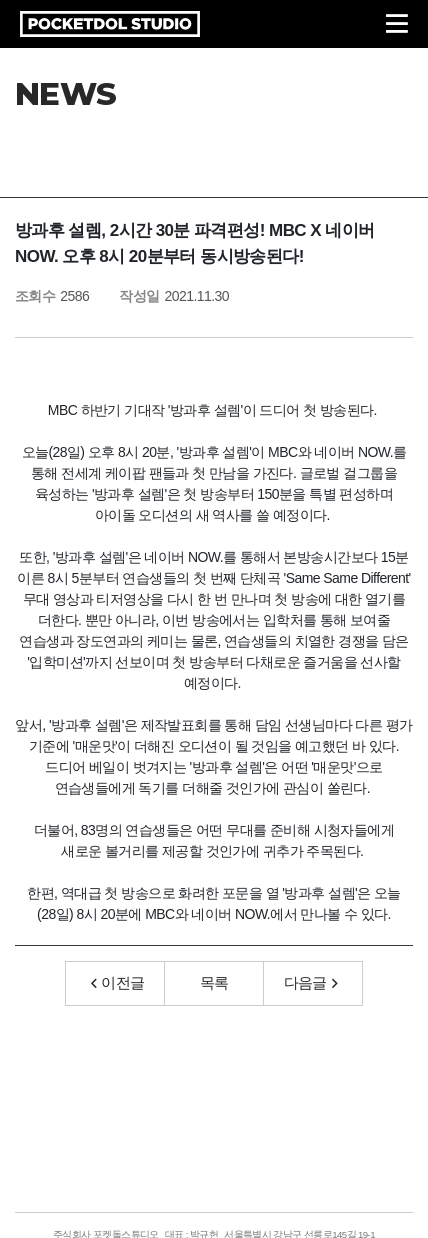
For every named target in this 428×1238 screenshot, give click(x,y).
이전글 (118, 982)
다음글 (311, 982)
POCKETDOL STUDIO (110, 24)
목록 (214, 982)
